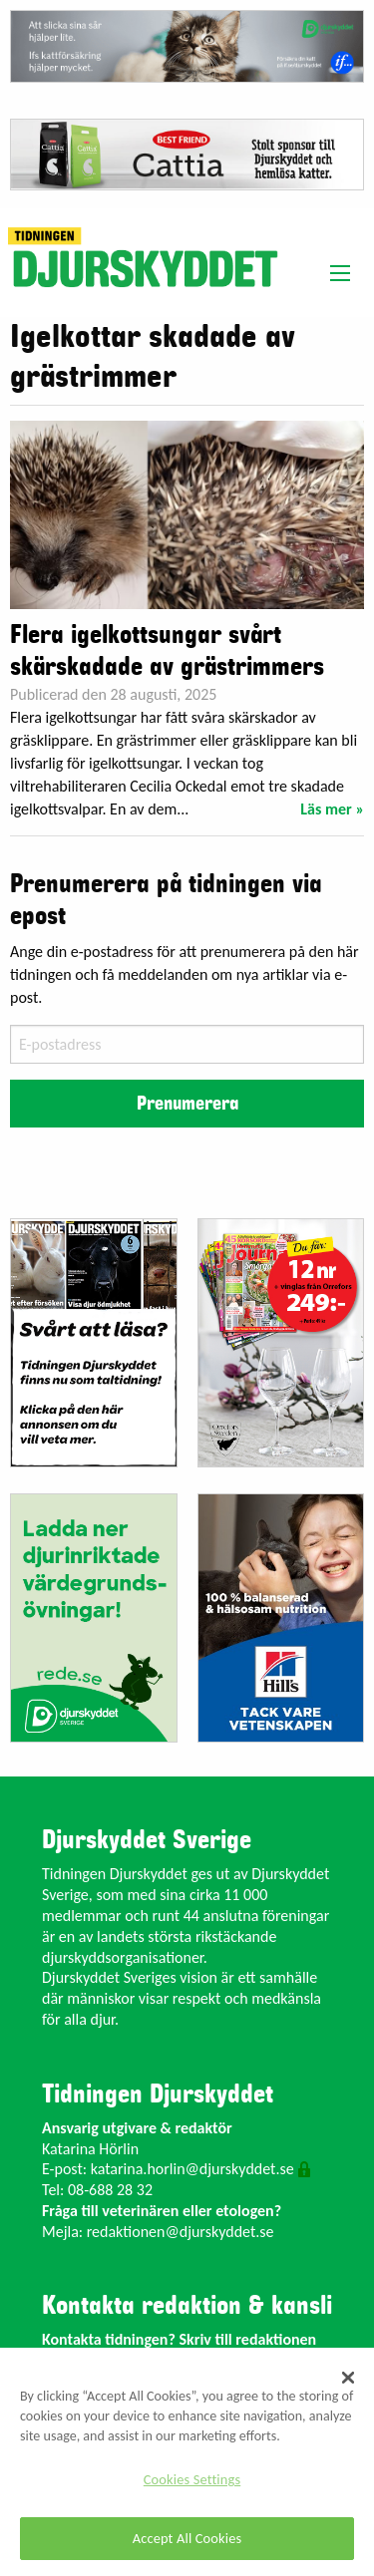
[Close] (348, 2378)
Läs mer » (332, 809)
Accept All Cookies (187, 2538)
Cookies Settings (192, 2479)
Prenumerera (187, 1104)
